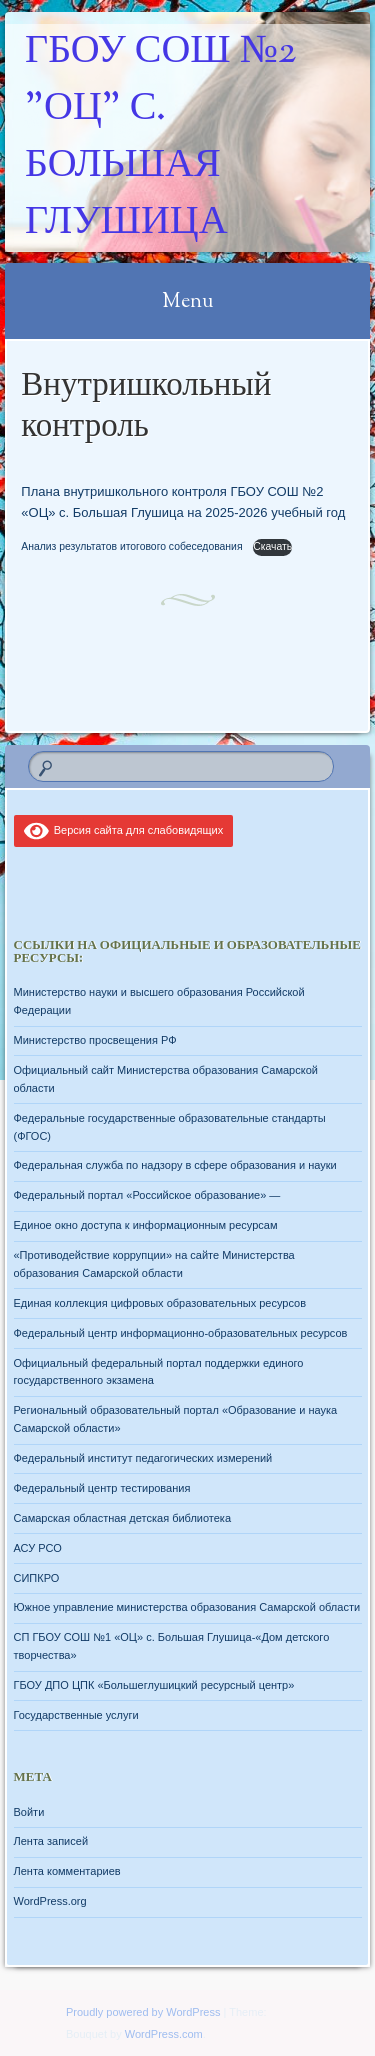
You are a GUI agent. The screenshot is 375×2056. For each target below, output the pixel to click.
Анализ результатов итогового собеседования (133, 546)
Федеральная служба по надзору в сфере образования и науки (175, 1165)
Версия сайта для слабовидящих (124, 830)
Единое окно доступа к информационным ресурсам (146, 1225)
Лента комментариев (67, 1871)
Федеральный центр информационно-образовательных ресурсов (181, 1333)
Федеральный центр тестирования (102, 1488)
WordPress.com (164, 2034)
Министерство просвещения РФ (95, 1040)
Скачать (272, 546)
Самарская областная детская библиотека (123, 1518)
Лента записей (51, 1841)
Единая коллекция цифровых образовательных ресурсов (160, 1303)
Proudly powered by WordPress (143, 2012)
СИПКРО (37, 1578)
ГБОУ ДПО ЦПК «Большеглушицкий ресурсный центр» (154, 1685)
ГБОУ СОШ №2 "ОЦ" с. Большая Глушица (160, 138)
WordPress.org (50, 1901)
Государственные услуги (76, 1715)
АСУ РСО (38, 1548)
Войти (29, 1812)
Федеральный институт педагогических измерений (143, 1458)
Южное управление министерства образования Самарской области (187, 1607)
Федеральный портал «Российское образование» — (147, 1195)
